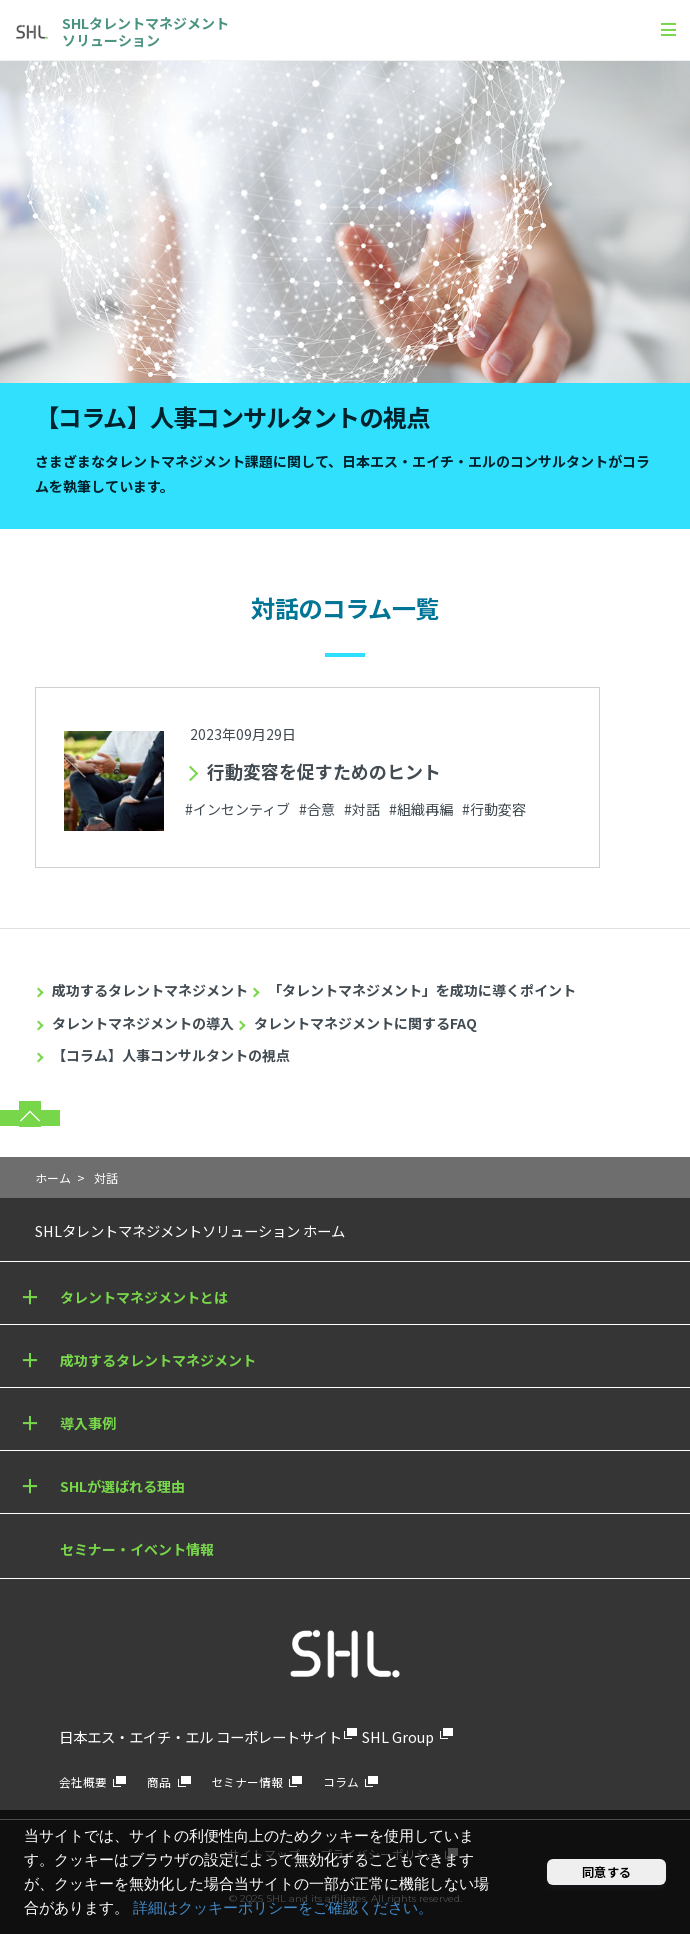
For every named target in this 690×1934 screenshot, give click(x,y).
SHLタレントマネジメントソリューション (145, 31)
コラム (341, 1781)
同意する (606, 1871)
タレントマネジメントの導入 (143, 1023)
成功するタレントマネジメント (150, 990)
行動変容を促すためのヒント (324, 771)
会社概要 (83, 1781)
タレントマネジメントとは (144, 1297)
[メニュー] (668, 29)
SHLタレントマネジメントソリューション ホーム (190, 1230)
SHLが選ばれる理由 (122, 1486)
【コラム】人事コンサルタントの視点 (171, 1055)
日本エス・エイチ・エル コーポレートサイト (200, 1736)
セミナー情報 (247, 1781)
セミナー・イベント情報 (137, 1549)
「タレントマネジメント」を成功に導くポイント (422, 990)
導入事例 (88, 1423)
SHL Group (398, 1736)
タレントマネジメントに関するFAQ (365, 1023)
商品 (159, 1781)
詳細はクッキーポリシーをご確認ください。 (283, 1908)
